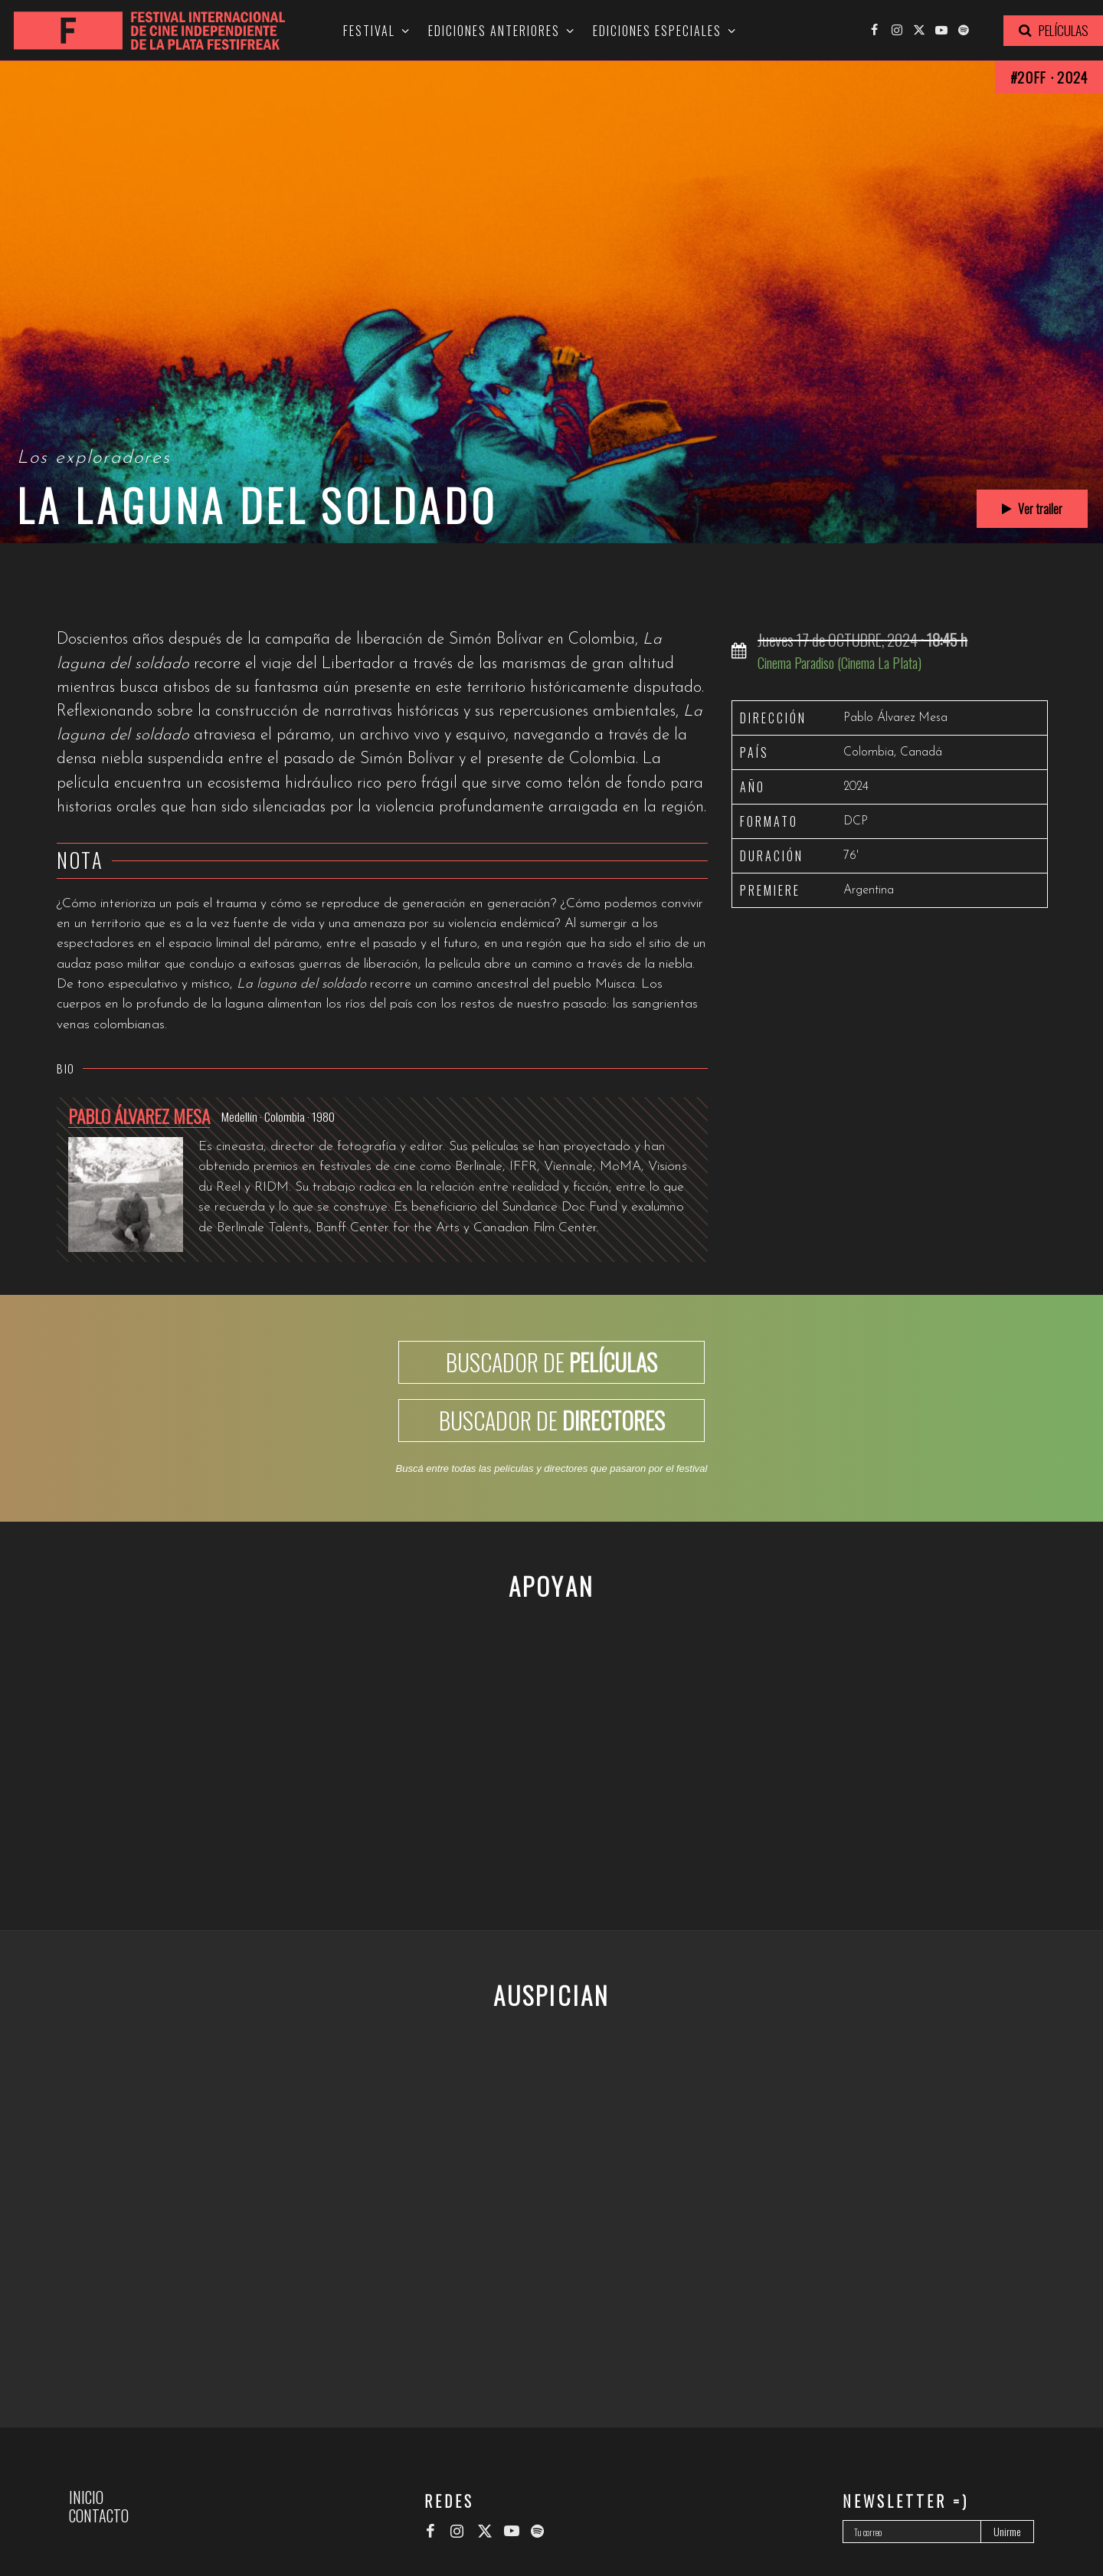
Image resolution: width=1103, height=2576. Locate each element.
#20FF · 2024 (1049, 77)
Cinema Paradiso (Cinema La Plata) (839, 662)
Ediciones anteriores (494, 31)
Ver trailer (1032, 509)
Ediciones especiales (657, 31)
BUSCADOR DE (551, 1362)
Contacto (99, 2515)
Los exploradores (94, 458)
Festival (369, 31)
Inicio (86, 2497)
